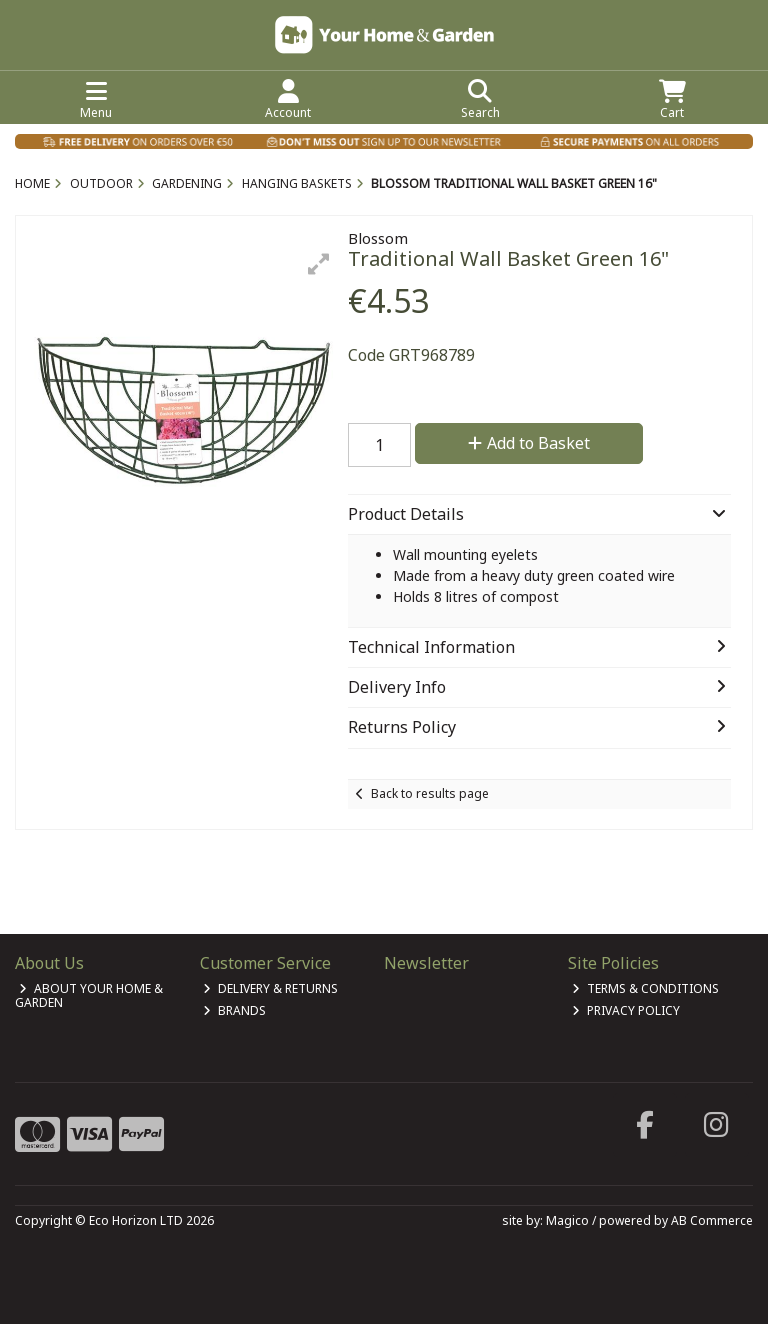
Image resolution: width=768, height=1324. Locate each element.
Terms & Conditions (645, 988)
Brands (234, 1010)
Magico (567, 1220)
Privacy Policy (626, 1010)
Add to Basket (529, 443)
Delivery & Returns (270, 988)
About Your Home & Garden (89, 995)
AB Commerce (712, 1220)
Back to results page (430, 793)
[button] (319, 264)
